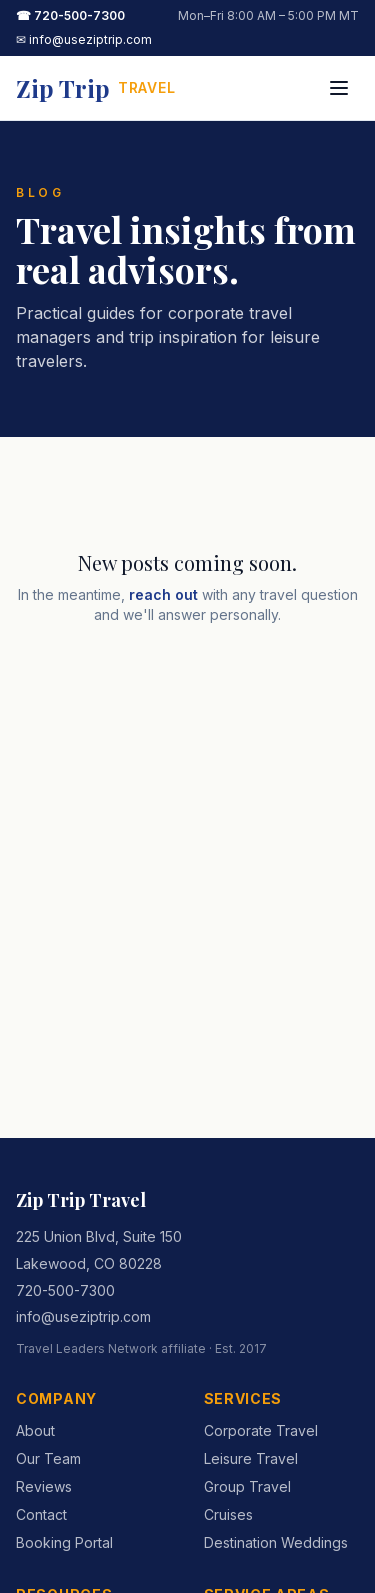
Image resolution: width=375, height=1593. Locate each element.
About (35, 1430)
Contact (41, 1514)
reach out (163, 594)
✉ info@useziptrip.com (84, 39)
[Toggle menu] (339, 88)
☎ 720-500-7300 (70, 15)
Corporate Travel (261, 1430)
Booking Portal (64, 1542)
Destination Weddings (276, 1542)
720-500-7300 (65, 1290)
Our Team (48, 1458)
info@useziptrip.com (83, 1316)
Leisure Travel (251, 1458)
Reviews (44, 1486)
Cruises (228, 1514)
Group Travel (247, 1486)
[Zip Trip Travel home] (95, 88)
